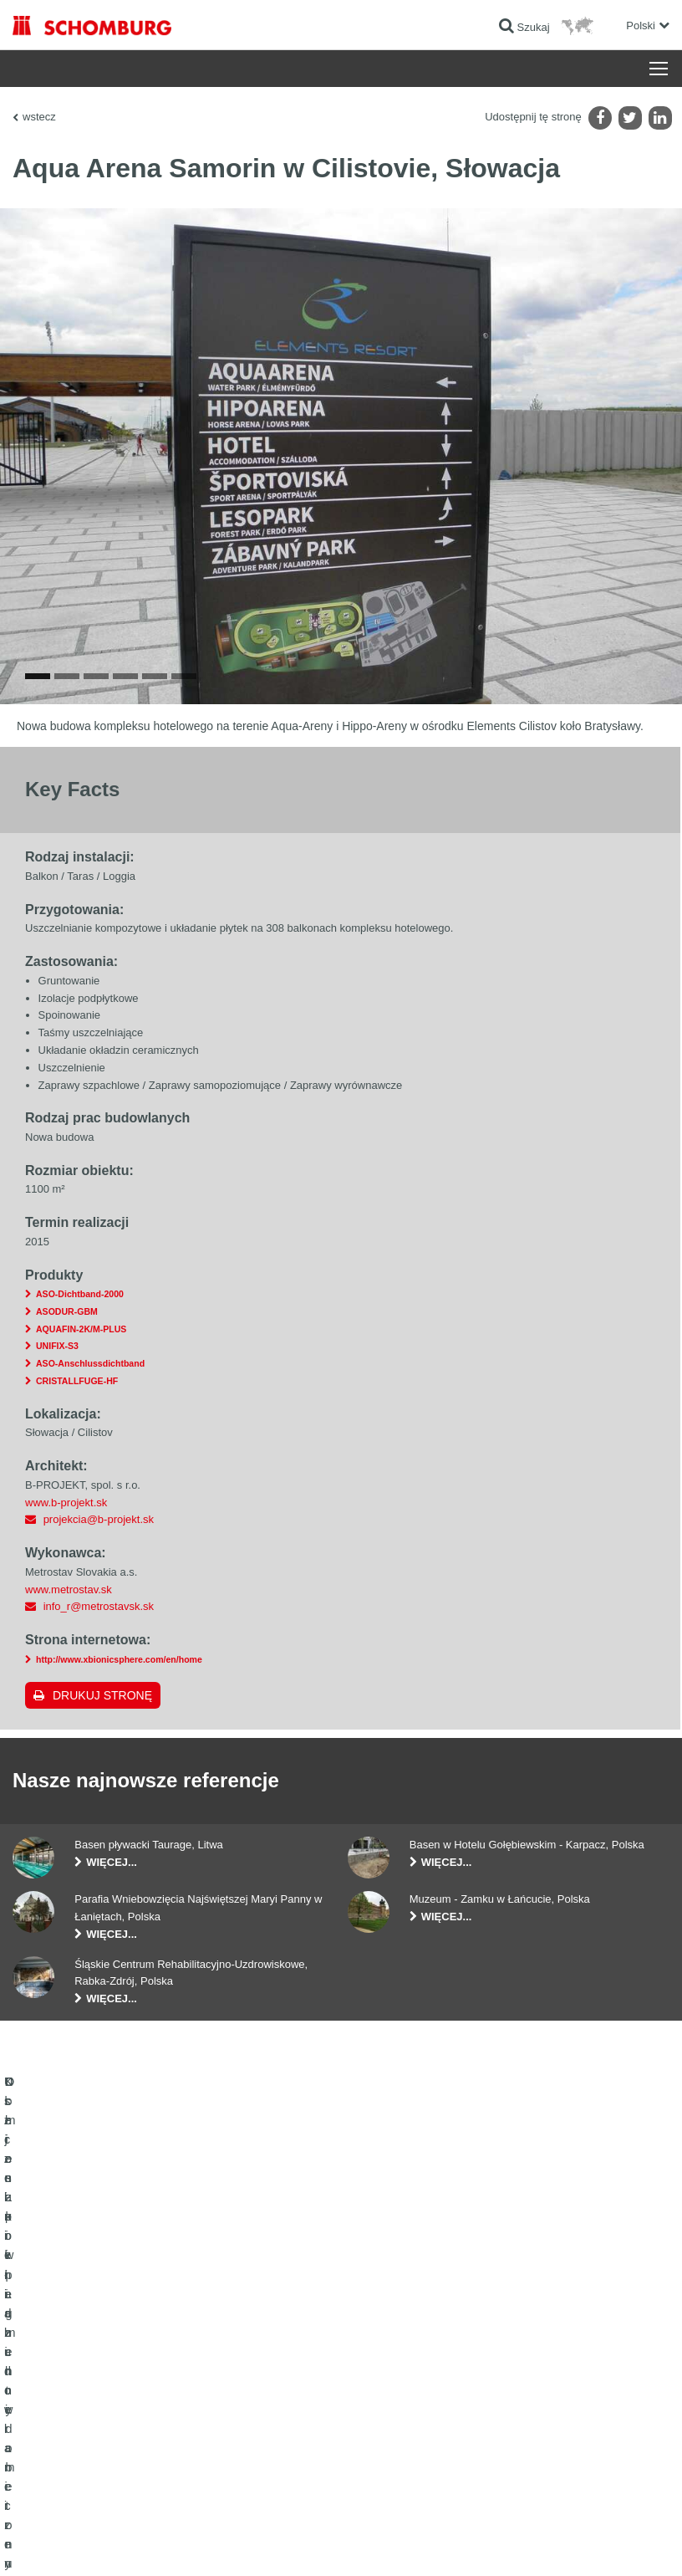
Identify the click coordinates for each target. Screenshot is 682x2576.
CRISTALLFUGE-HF (77, 1418)
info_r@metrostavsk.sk (98, 1644)
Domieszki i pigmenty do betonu (84, 2480)
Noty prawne (96, 2543)
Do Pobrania (268, 2379)
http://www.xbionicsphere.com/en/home (119, 1697)
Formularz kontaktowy (289, 2404)
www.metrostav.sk (68, 1627)
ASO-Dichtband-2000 (80, 1331)
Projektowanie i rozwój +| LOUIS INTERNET (582, 2543)
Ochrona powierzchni (60, 2455)
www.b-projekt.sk (66, 1540)
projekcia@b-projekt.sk (98, 1557)
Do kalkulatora (272, 2354)
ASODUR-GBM (67, 1349)
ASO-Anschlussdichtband (90, 1401)
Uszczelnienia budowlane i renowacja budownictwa (96, 2367)
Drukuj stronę (102, 1733)
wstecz (39, 116)
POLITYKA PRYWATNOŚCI (182, 2543)
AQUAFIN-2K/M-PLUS (81, 1367)
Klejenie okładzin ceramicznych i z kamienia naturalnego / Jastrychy (110, 2417)
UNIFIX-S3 (57, 1384)
